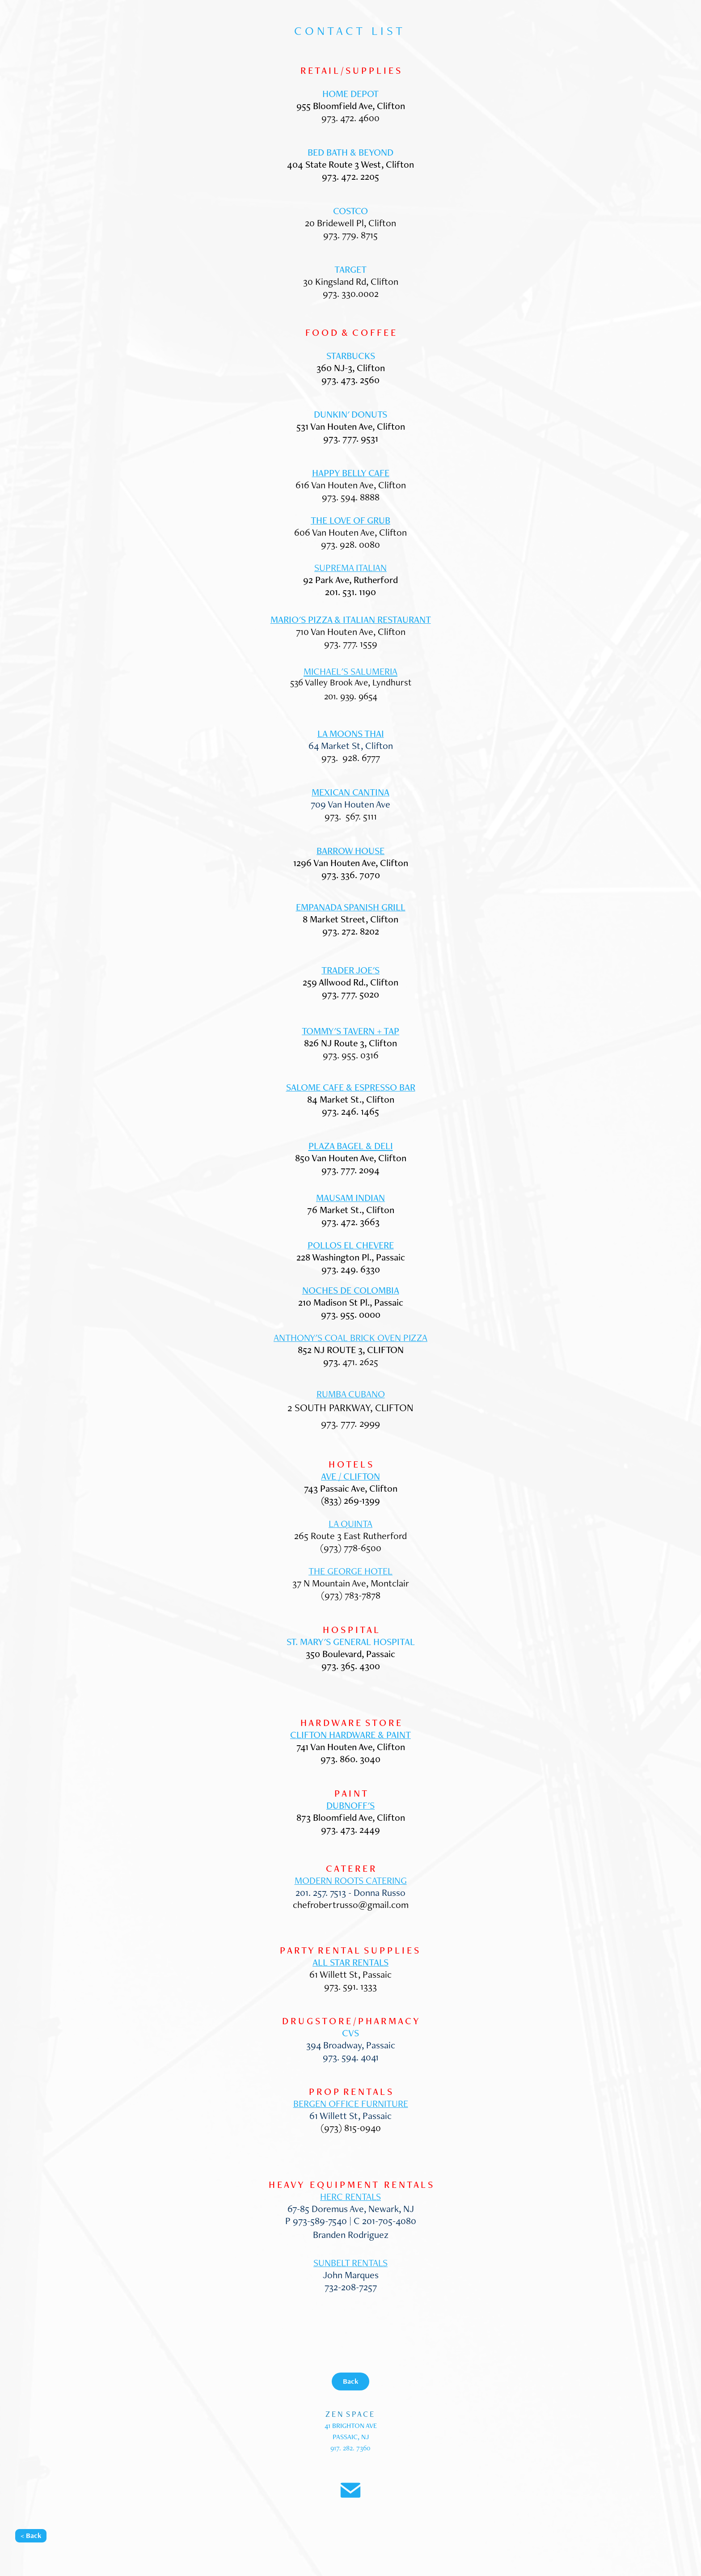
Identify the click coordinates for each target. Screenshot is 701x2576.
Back (350, 2381)
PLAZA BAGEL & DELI (350, 1145)
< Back (31, 2535)
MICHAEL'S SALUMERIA (350, 671)
